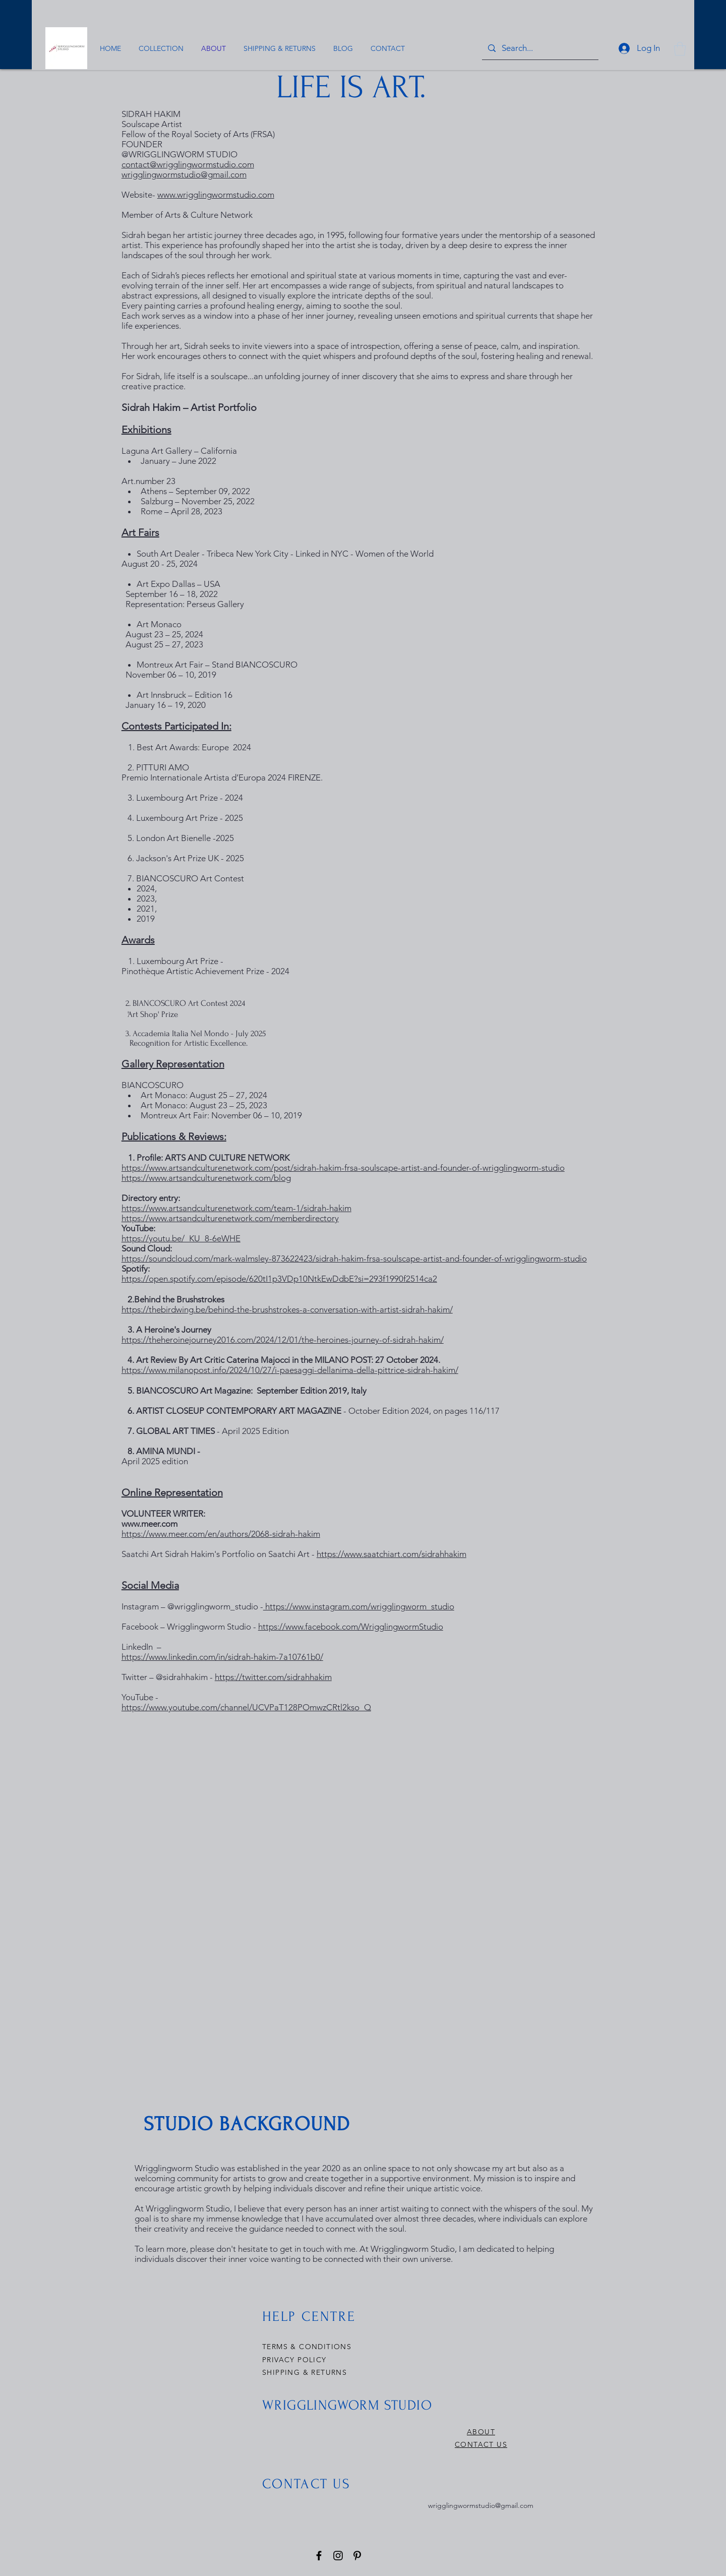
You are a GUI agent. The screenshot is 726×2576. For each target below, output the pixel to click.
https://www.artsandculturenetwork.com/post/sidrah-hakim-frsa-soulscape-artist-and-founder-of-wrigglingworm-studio (343, 1168)
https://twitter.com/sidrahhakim (273, 1677)
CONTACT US (481, 2444)
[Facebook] (319, 2555)
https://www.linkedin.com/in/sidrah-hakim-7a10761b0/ (222, 1657)
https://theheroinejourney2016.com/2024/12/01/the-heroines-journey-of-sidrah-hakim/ (283, 1340)
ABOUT (481, 2431)
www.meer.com (149, 1524)
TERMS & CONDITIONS (306, 2346)
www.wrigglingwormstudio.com (215, 195)
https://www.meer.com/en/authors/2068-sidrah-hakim (221, 1534)
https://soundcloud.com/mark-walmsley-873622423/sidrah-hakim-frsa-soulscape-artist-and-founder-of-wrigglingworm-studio (354, 1258)
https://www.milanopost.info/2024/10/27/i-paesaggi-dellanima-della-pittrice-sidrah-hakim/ (290, 1370)
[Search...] (539, 48)
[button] (680, 48)
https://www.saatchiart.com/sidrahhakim (391, 1554)
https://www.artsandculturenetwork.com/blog (206, 1178)
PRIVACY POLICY (295, 2359)
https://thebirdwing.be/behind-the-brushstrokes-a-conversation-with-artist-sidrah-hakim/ (287, 1309)
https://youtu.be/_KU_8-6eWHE (181, 1238)
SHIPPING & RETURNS (304, 2372)
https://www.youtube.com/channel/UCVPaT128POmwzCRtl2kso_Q (246, 1707)
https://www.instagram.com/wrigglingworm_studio (358, 1606)
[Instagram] (338, 2555)
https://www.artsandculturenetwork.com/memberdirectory (230, 1218)
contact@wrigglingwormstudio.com (188, 164)
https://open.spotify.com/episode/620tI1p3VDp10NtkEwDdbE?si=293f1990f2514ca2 (279, 1279)
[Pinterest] (357, 2555)
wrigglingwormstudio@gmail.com (184, 174)
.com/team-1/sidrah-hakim (236, 1208)
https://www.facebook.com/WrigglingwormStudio (350, 1627)
